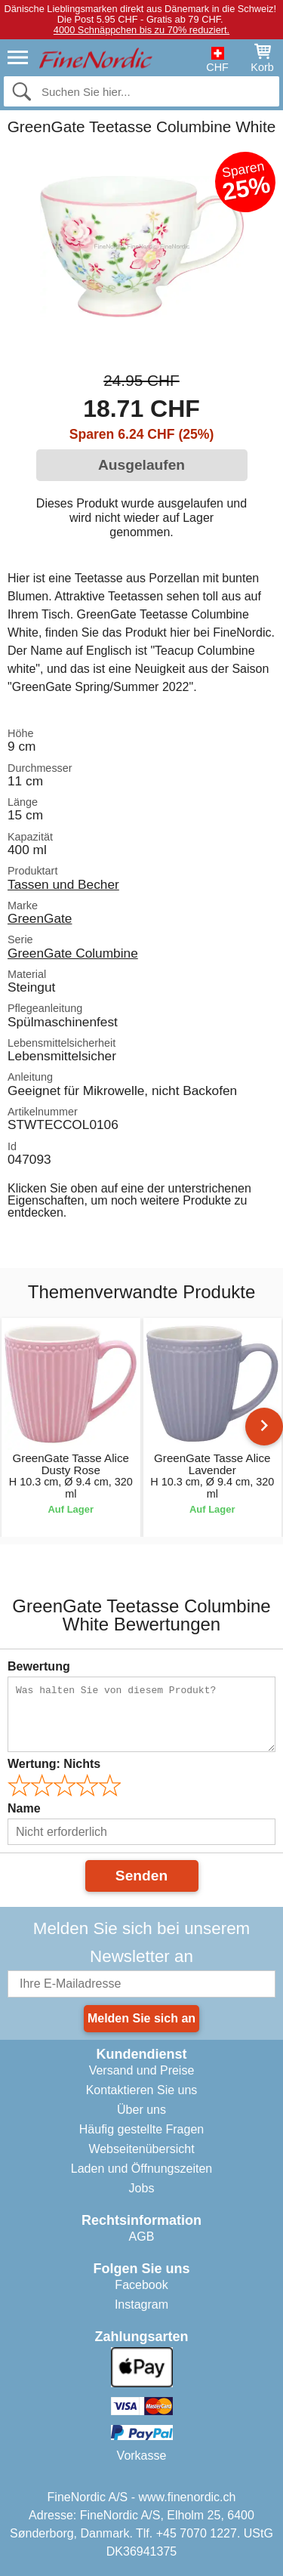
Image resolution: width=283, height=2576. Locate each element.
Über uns (141, 2109)
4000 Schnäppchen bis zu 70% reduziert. (141, 29)
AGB (142, 2236)
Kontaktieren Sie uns (142, 2090)
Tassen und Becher (63, 884)
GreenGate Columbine (73, 953)
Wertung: (54, 1763)
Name (24, 1808)
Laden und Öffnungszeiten (141, 2168)
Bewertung (39, 1666)
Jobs (142, 2188)
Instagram (141, 2304)
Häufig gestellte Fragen (141, 2129)
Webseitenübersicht (141, 2149)
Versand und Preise (142, 2070)
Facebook (141, 2284)
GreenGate (40, 918)
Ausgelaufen (141, 465)
